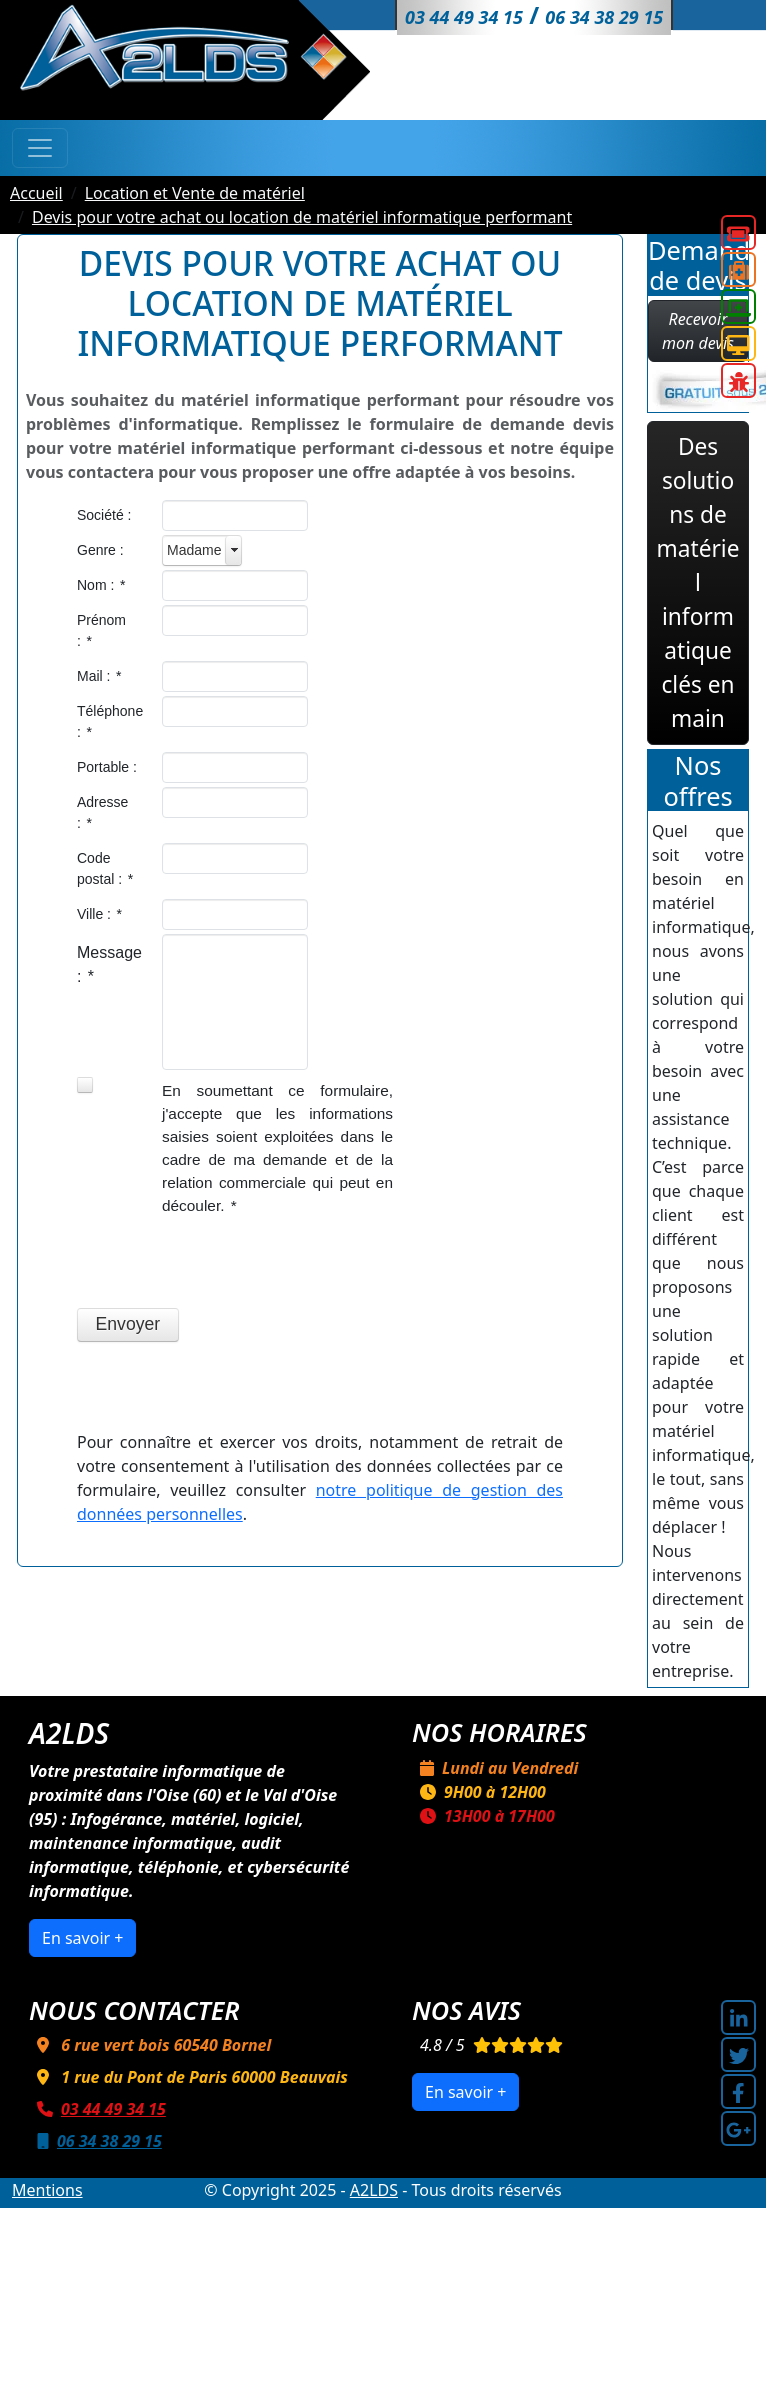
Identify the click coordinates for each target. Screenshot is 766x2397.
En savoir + (82, 1938)
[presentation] (229, 1265)
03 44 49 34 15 (97, 2109)
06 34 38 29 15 (95, 2141)
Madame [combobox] (194, 550)
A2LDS (374, 2190)
